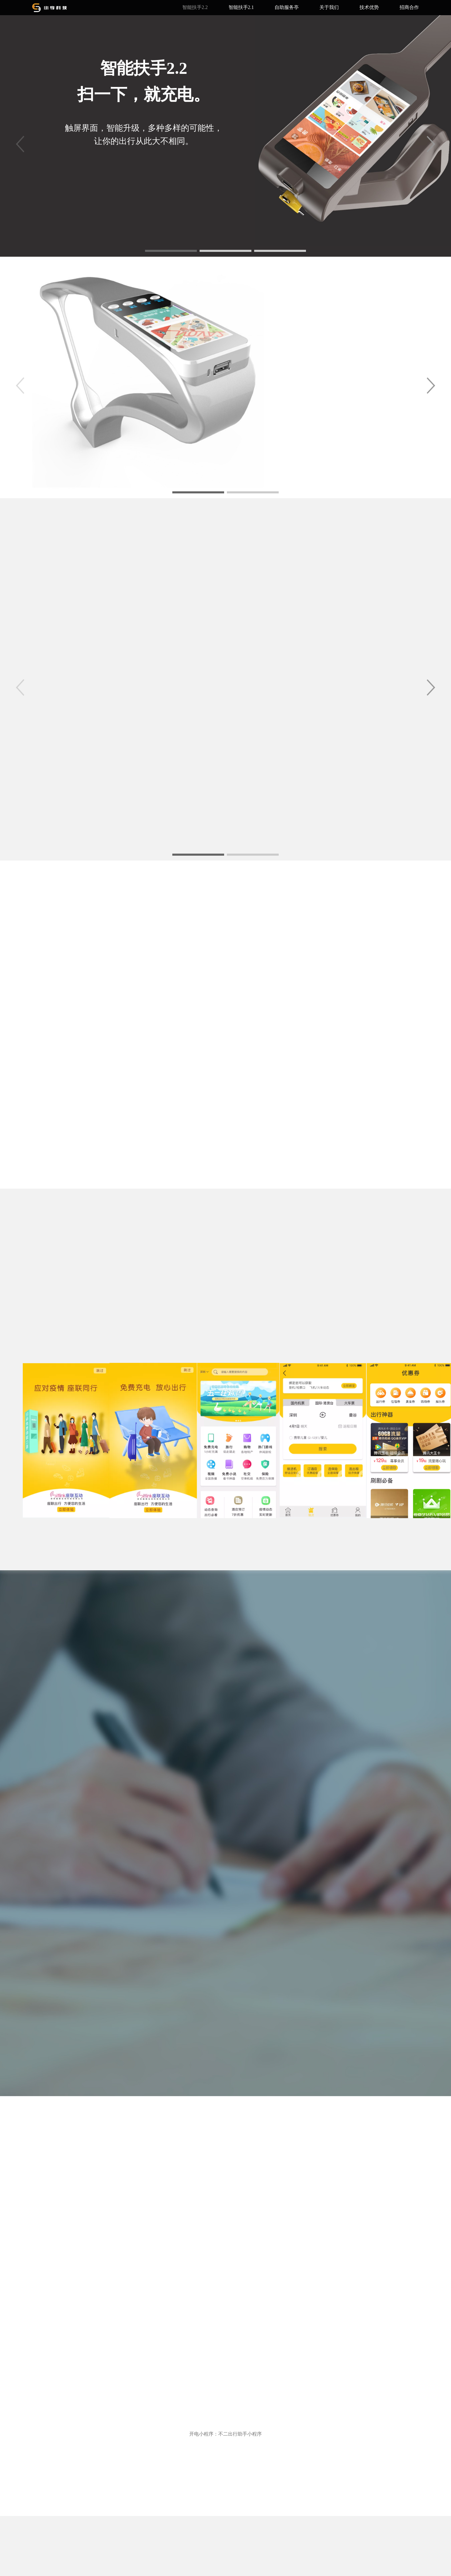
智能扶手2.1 (241, 7)
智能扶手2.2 (195, 7)
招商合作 (409, 7)
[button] (431, 143)
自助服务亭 (287, 7)
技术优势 (369, 7)
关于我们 (329, 7)
